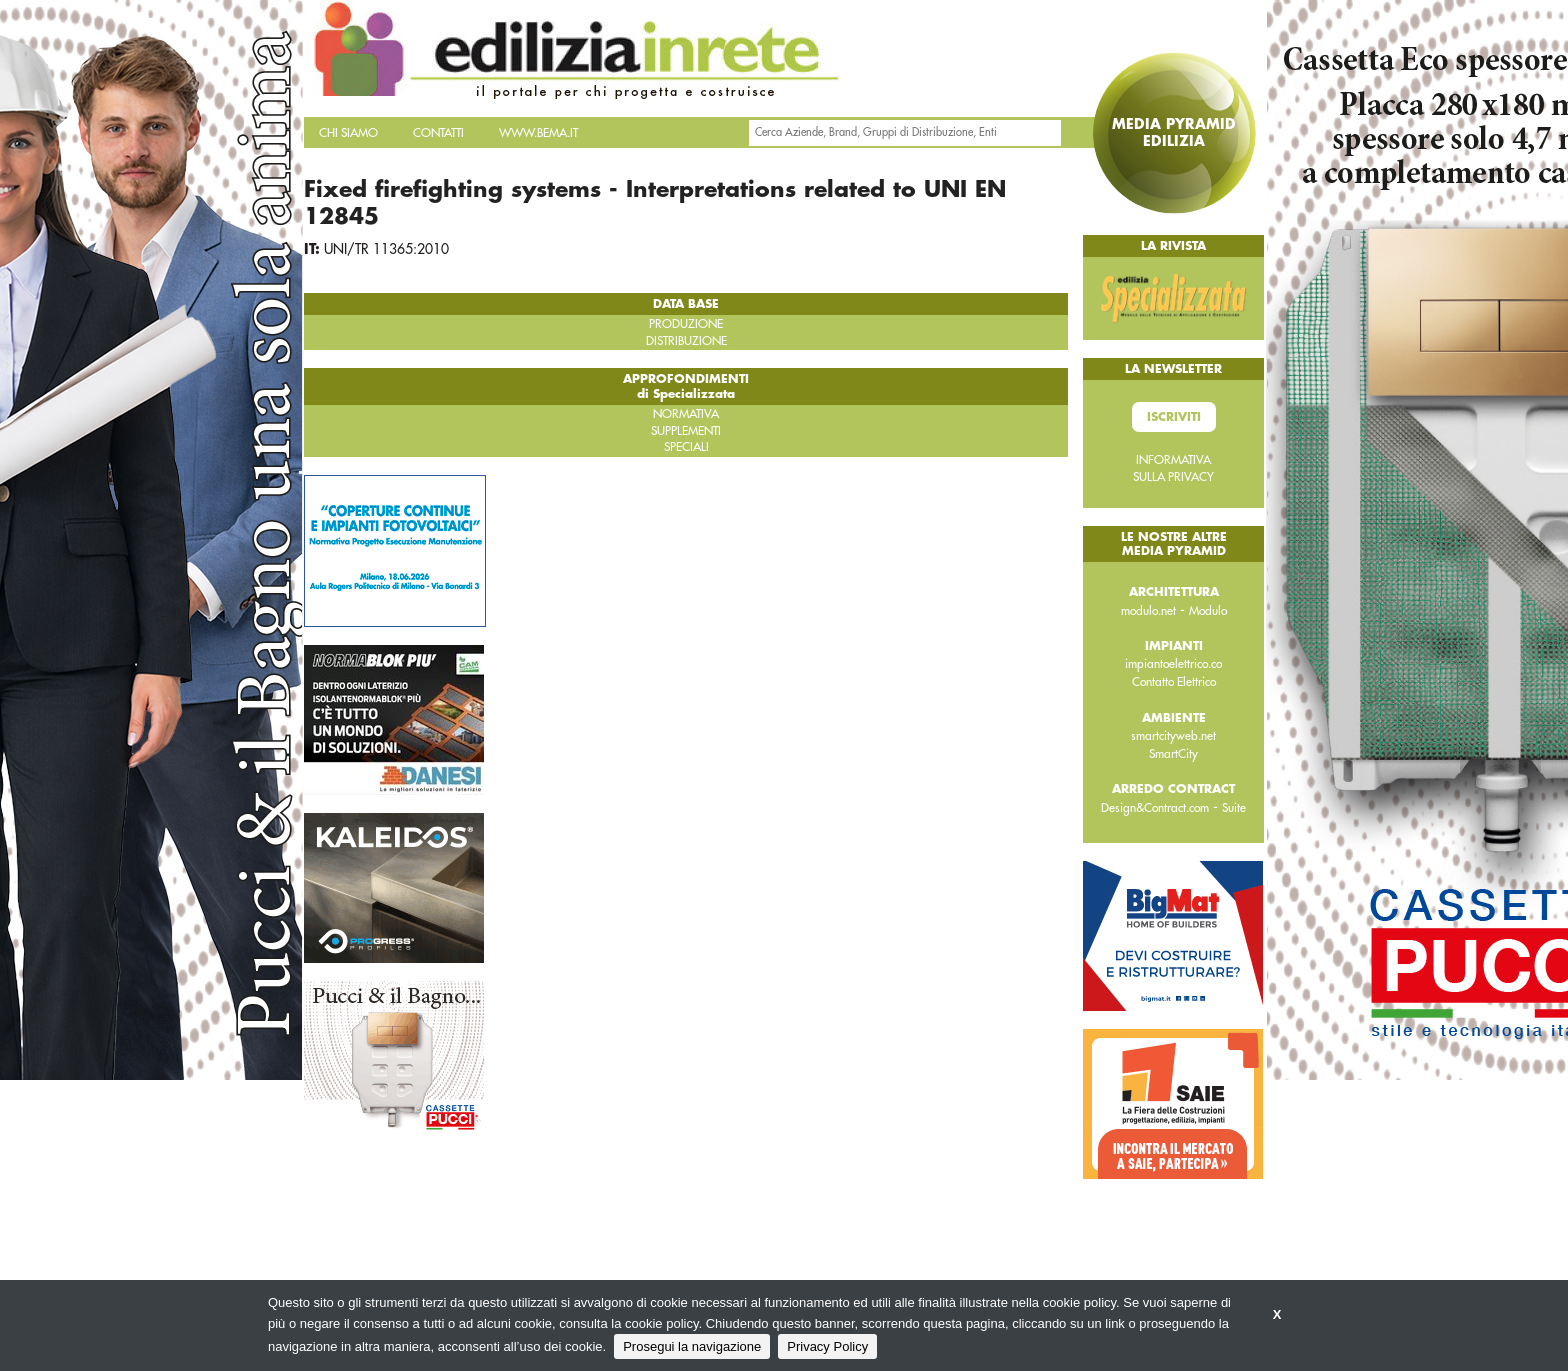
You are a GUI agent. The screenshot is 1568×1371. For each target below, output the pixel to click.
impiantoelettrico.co (1173, 664)
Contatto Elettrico (1174, 682)
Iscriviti (1174, 417)
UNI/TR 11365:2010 (386, 249)
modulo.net (1148, 611)
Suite (1234, 808)
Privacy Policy (827, 1346)
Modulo (1208, 611)
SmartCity (1173, 754)
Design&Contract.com (1155, 808)
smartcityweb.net (1173, 736)
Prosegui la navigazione (692, 1346)
